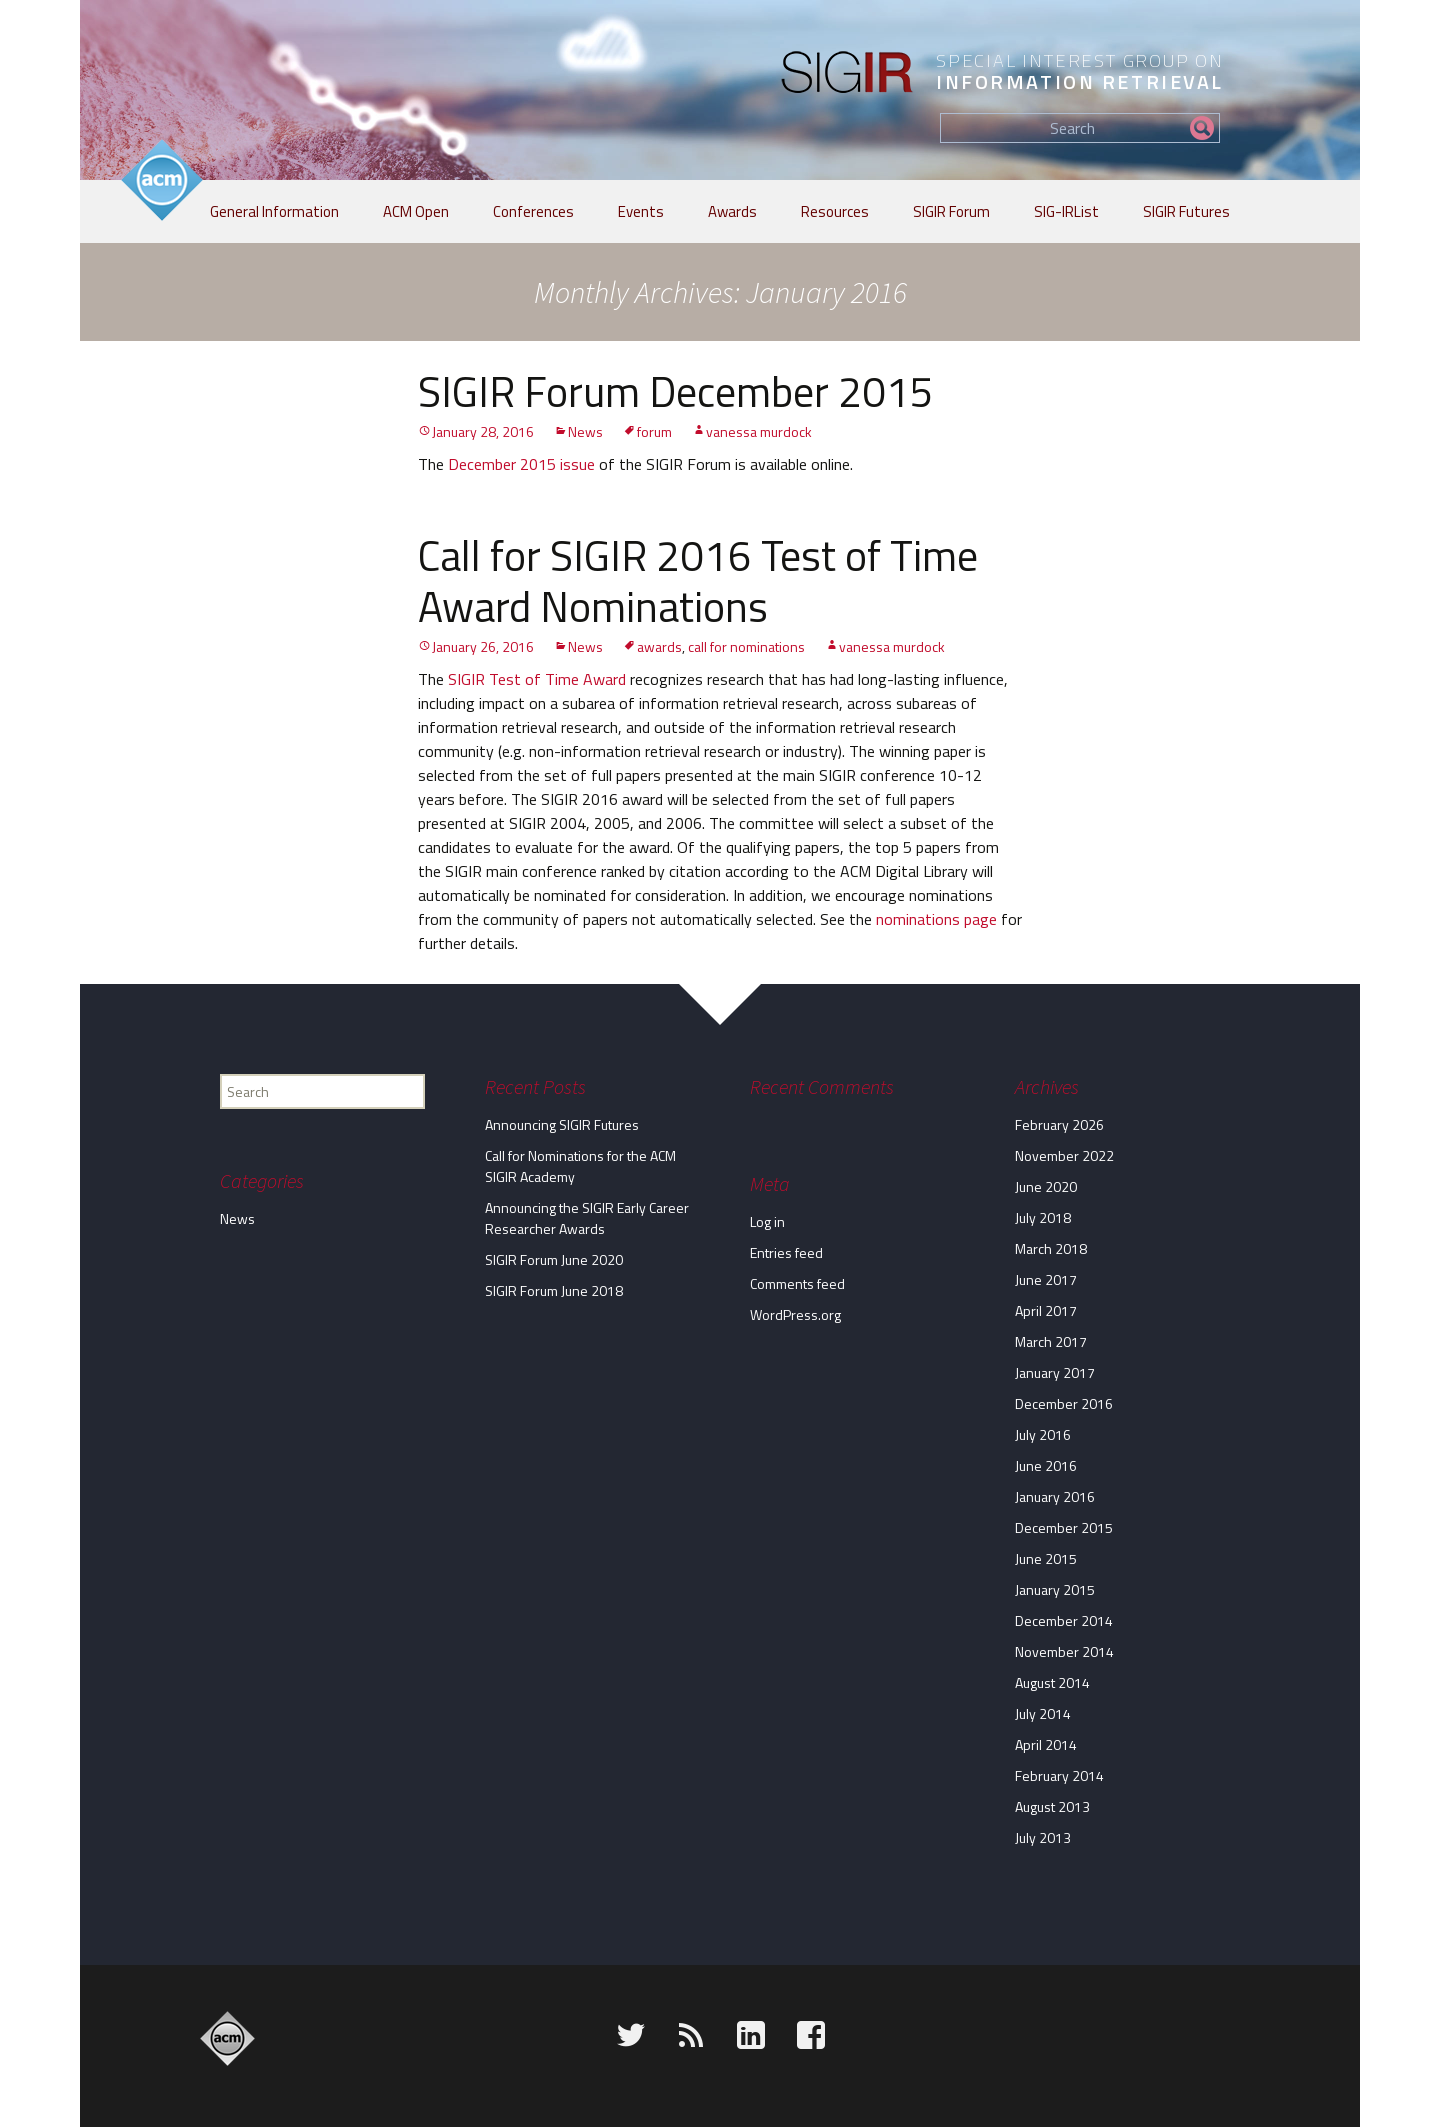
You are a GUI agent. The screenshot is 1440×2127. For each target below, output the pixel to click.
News (585, 431)
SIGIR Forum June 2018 (554, 1290)
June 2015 (1046, 1558)
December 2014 (1064, 1620)
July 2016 (1043, 1434)
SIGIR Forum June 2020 (554, 1259)
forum (654, 431)
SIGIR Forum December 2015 (676, 391)
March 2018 (1051, 1248)
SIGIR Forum (951, 211)
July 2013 (1043, 1837)
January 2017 (1055, 1372)
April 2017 (1046, 1310)
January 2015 (1055, 1589)
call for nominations (746, 646)
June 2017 (1046, 1279)
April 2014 (1046, 1744)
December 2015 (1064, 1527)
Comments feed (797, 1283)
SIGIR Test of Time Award (537, 679)
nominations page (936, 919)
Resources (835, 211)
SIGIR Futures (1186, 211)
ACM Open (416, 211)
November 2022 (1064, 1155)
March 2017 (1051, 1341)
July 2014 (1043, 1713)
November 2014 (1064, 1651)
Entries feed (786, 1252)
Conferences (533, 211)
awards (659, 646)
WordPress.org (795, 1314)
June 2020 (1046, 1186)
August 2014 (1052, 1682)
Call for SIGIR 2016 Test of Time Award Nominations (698, 580)
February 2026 (1059, 1124)
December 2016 (1064, 1403)
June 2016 (1046, 1465)
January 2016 (1055, 1496)
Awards (732, 211)
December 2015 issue (521, 464)
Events (641, 211)
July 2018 (1043, 1217)
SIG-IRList (1066, 211)
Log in (767, 1221)
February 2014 (1059, 1775)
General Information (274, 211)
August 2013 (1052, 1806)
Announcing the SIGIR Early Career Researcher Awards (587, 1218)
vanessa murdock (759, 431)
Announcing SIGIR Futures (562, 1124)
